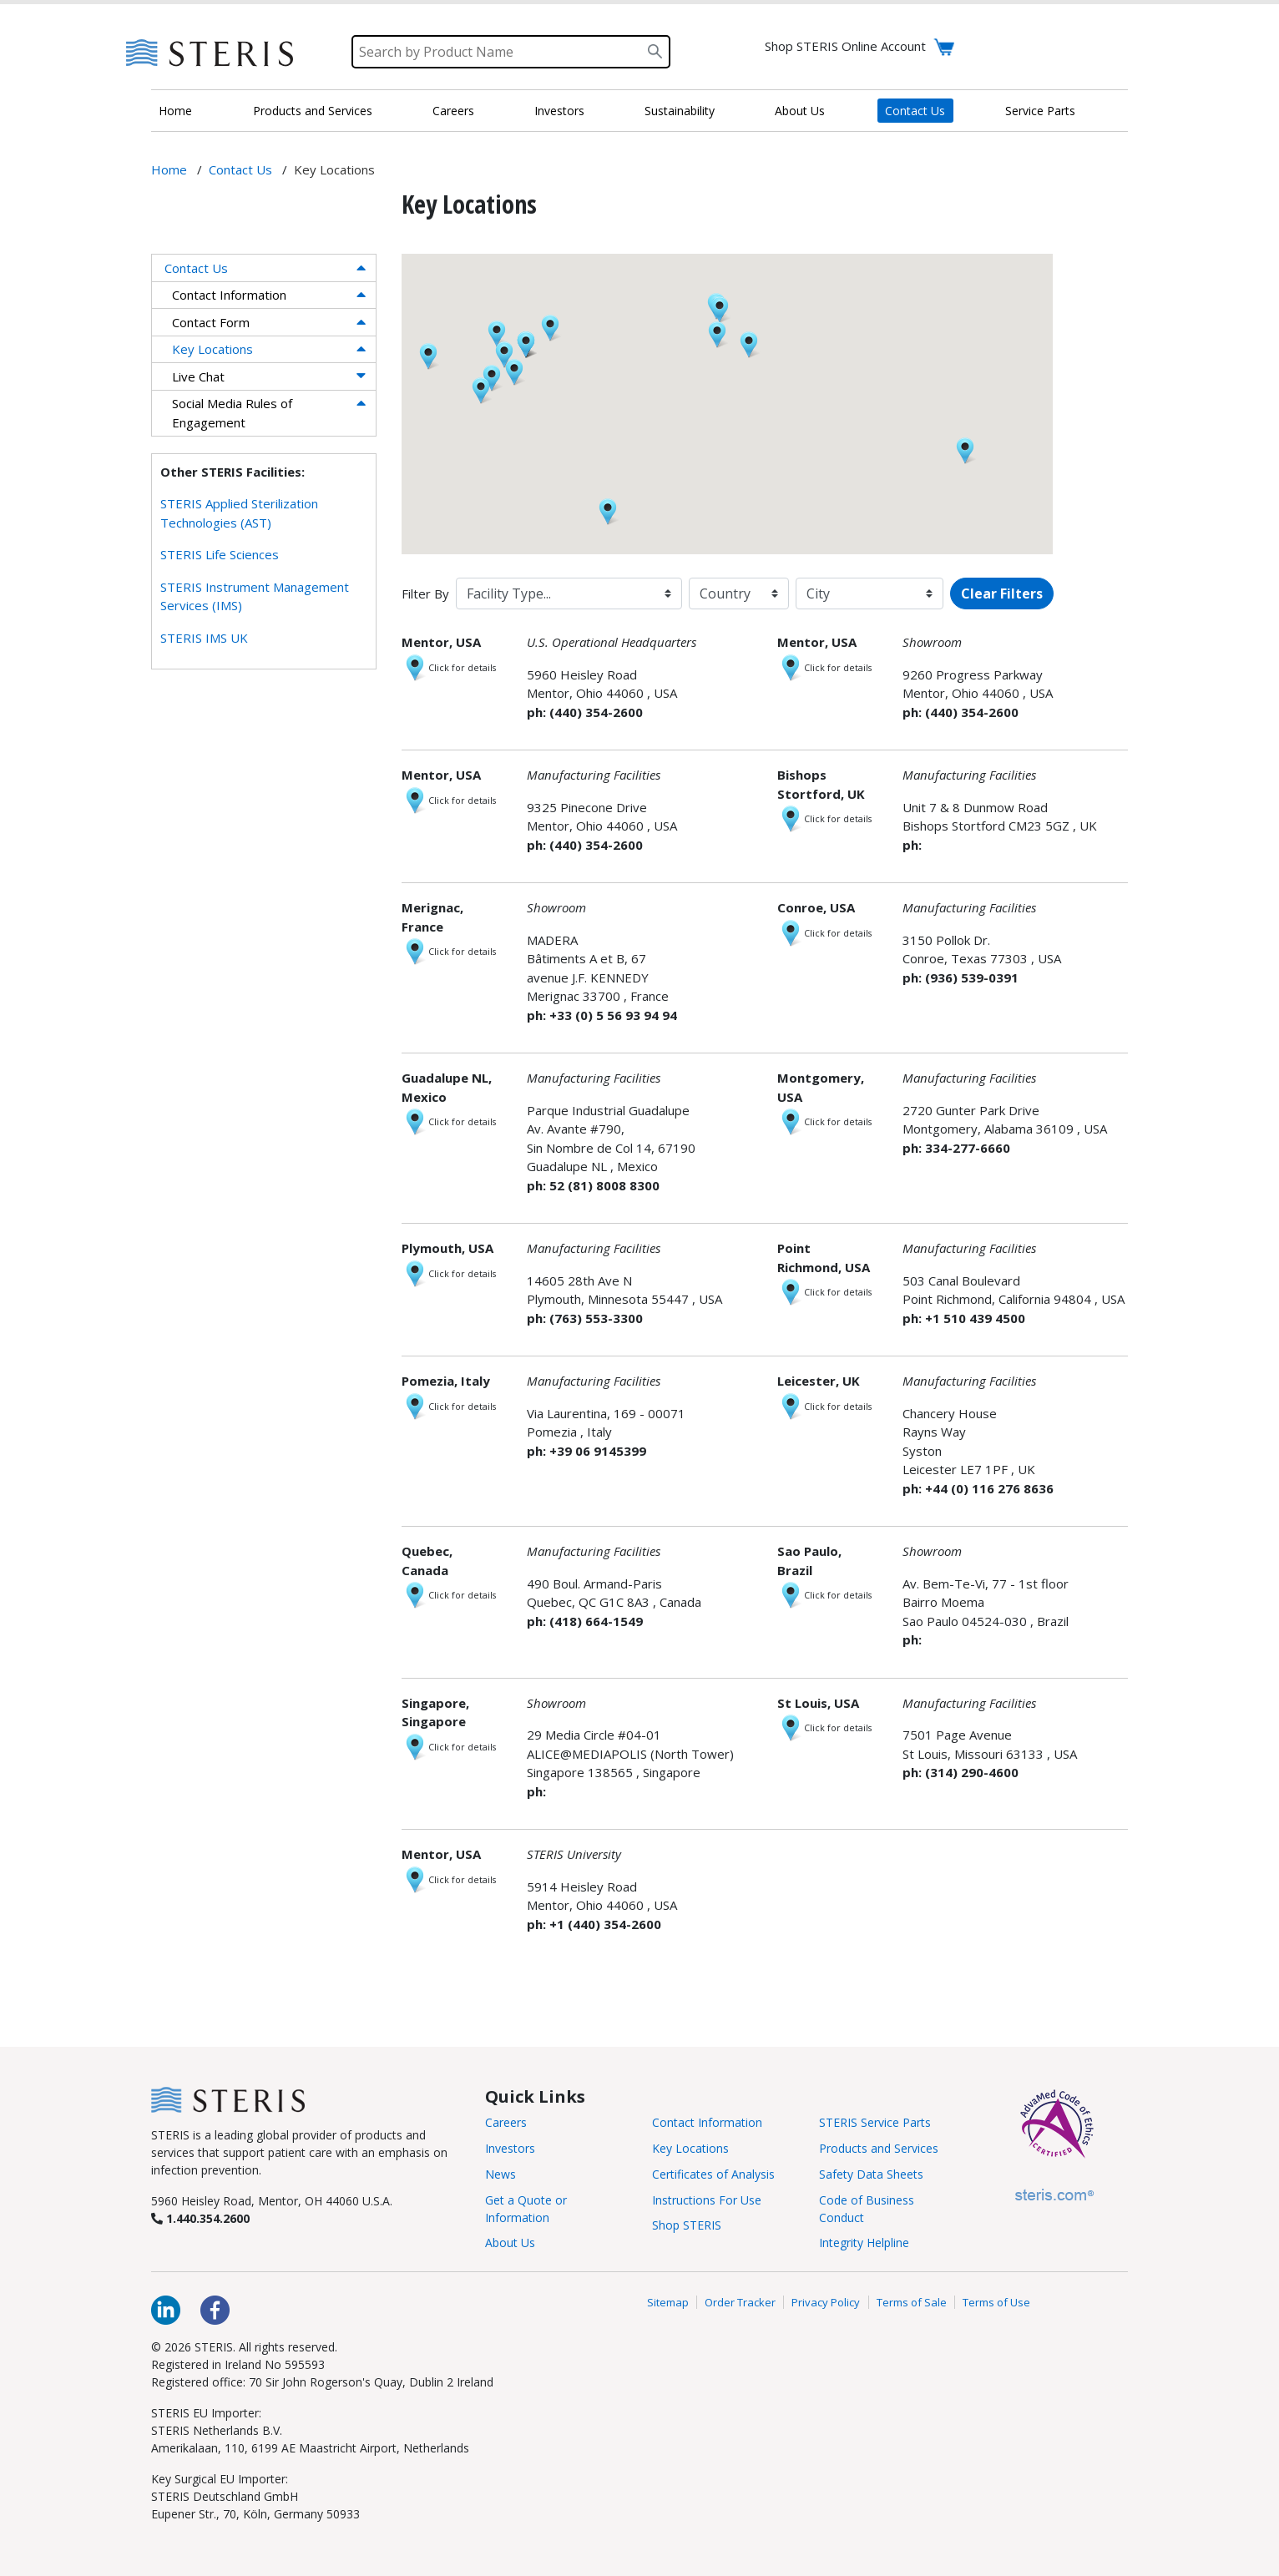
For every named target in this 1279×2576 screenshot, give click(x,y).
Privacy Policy (825, 2302)
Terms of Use (996, 2302)
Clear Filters (1002, 593)
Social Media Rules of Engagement (232, 413)
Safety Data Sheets (871, 2174)
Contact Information (229, 294)
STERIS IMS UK (204, 637)
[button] (719, 309)
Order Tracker (740, 2302)
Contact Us (915, 111)
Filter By (425, 593)
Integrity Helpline (864, 2242)
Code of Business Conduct (866, 2208)
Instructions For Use (706, 2200)
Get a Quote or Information (526, 2208)
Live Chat (198, 376)
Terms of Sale (912, 2302)
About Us (800, 111)
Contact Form (211, 322)
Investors (559, 111)
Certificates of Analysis (713, 2174)
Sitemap (668, 2302)
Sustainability (680, 111)
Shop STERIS (686, 2225)
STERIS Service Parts (875, 2122)
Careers (453, 111)
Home (175, 111)
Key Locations (212, 349)
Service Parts (1040, 111)
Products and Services (312, 111)
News (500, 2174)
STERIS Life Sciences (219, 554)
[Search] (510, 51)
